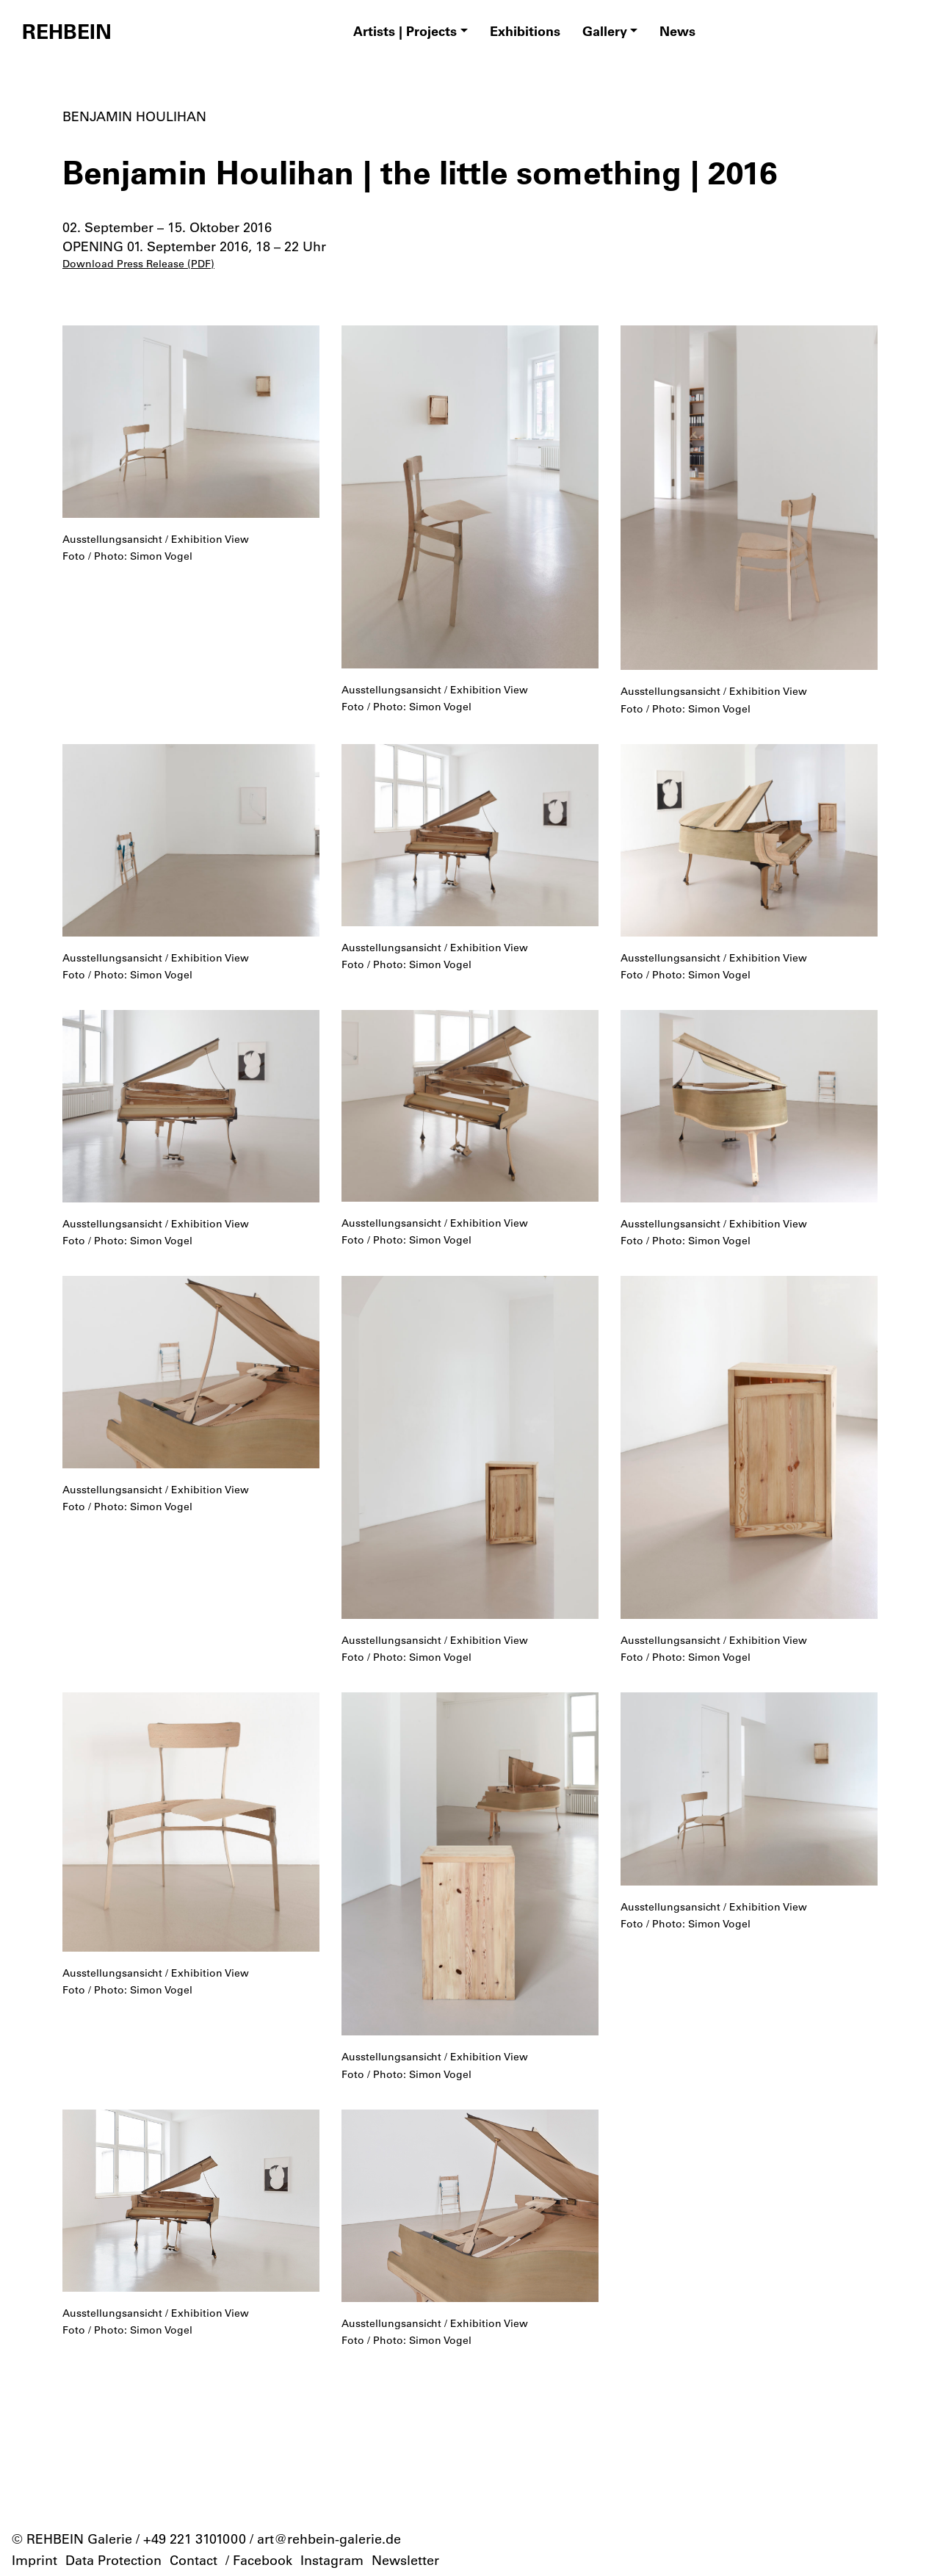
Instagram (332, 2560)
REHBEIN (67, 31)
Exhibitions (525, 31)
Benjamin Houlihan (134, 116)
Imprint (34, 2560)
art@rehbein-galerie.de (329, 2538)
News (677, 31)
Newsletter (405, 2560)
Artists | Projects (405, 31)
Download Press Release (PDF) (138, 263)
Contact (193, 2560)
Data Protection (113, 2560)
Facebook (262, 2560)
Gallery (604, 31)
